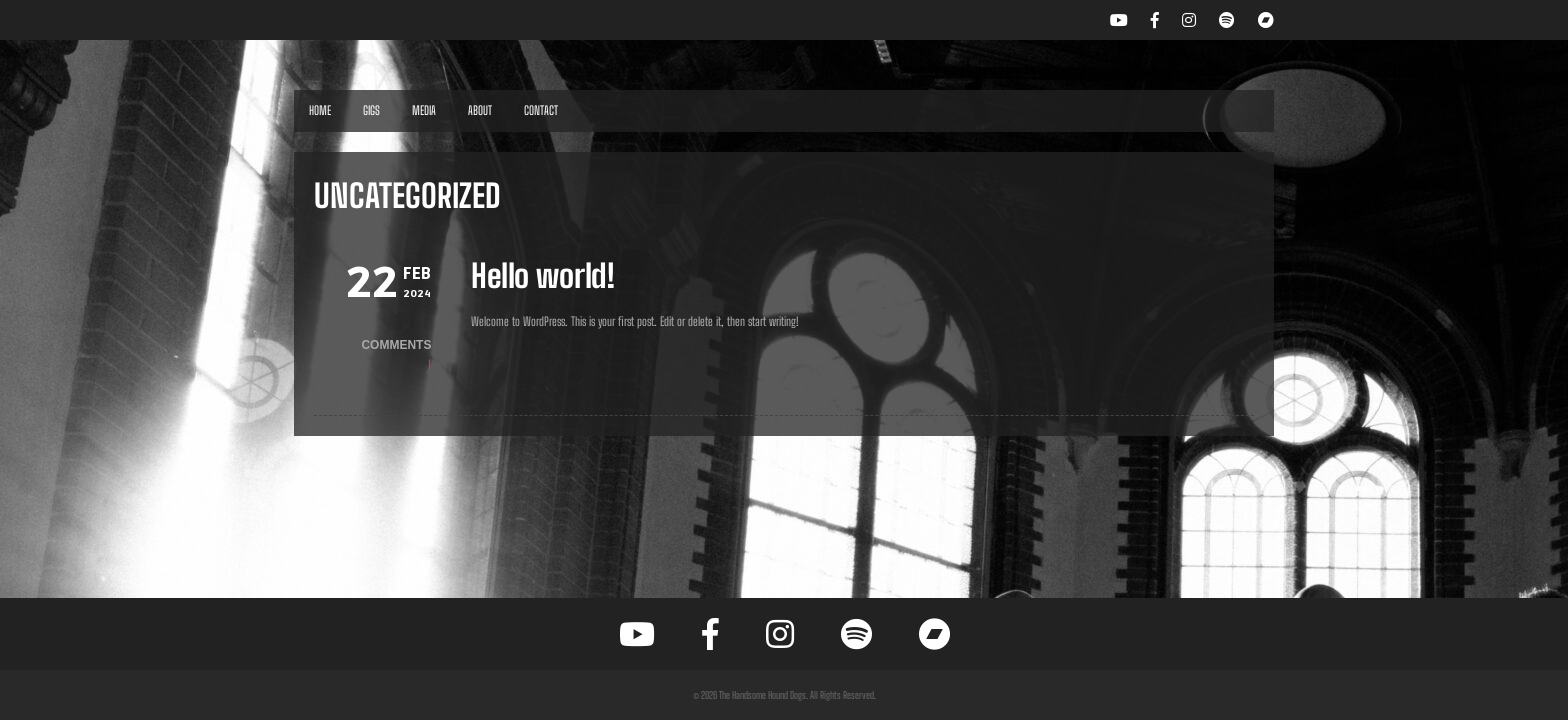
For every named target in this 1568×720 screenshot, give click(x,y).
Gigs (371, 110)
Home (320, 110)
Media (424, 110)
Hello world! (543, 275)
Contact (541, 110)
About (480, 110)
